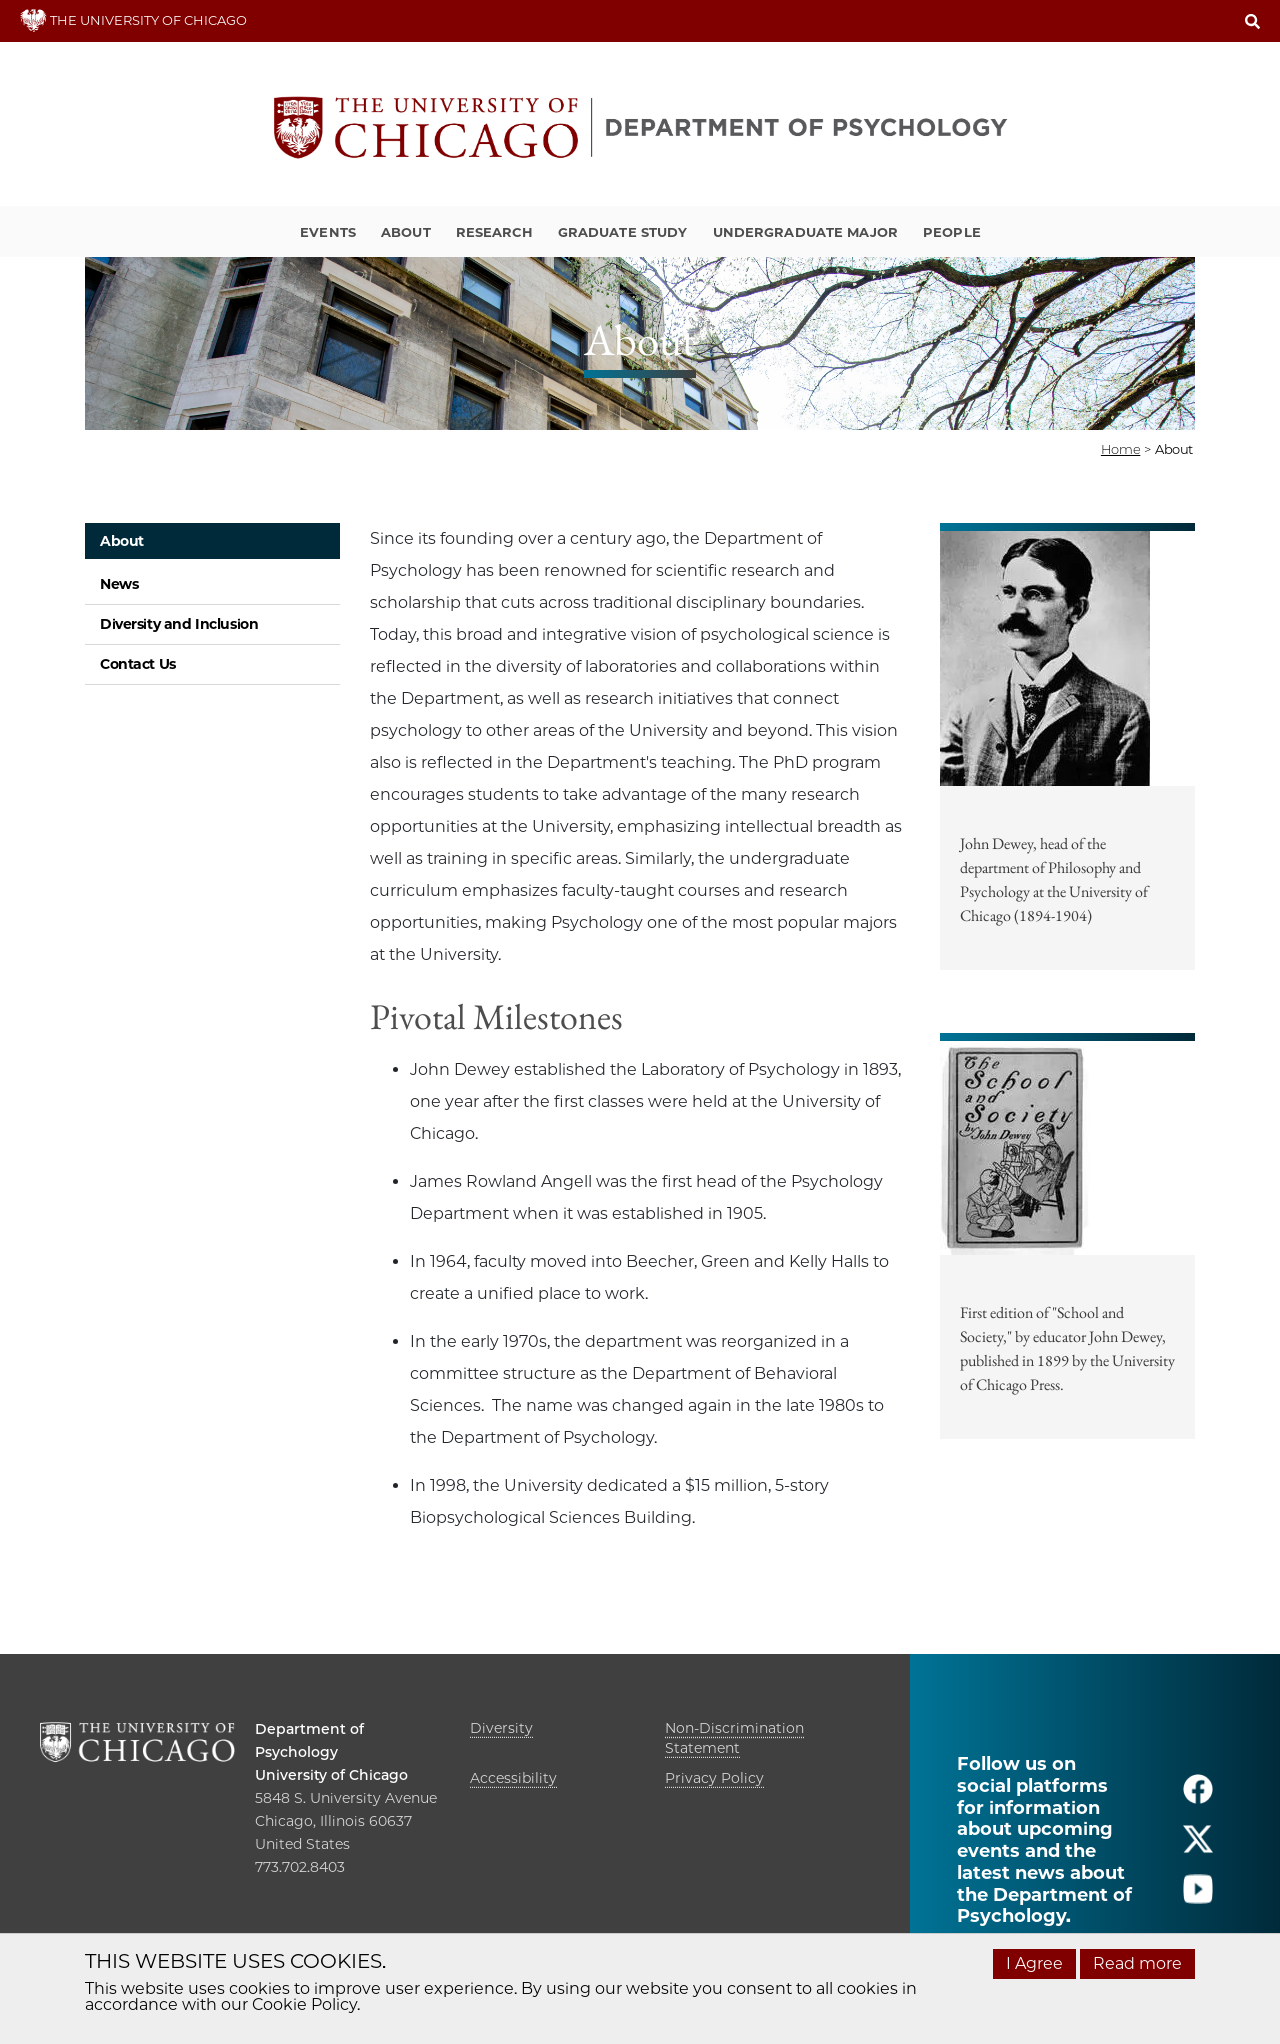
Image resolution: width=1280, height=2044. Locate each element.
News (119, 584)
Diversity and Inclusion (179, 624)
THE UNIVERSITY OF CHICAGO (133, 20)
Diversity (501, 1728)
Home (1120, 449)
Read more (1137, 1963)
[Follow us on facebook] (1198, 1797)
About (406, 232)
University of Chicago (331, 1775)
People (952, 232)
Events (328, 232)
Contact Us (138, 664)
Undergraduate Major (805, 232)
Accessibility (513, 1778)
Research (494, 232)
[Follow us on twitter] (1198, 1847)
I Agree (1034, 1963)
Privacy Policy (714, 1778)
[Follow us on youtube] (1198, 1897)
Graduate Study (623, 232)
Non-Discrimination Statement (734, 1738)
